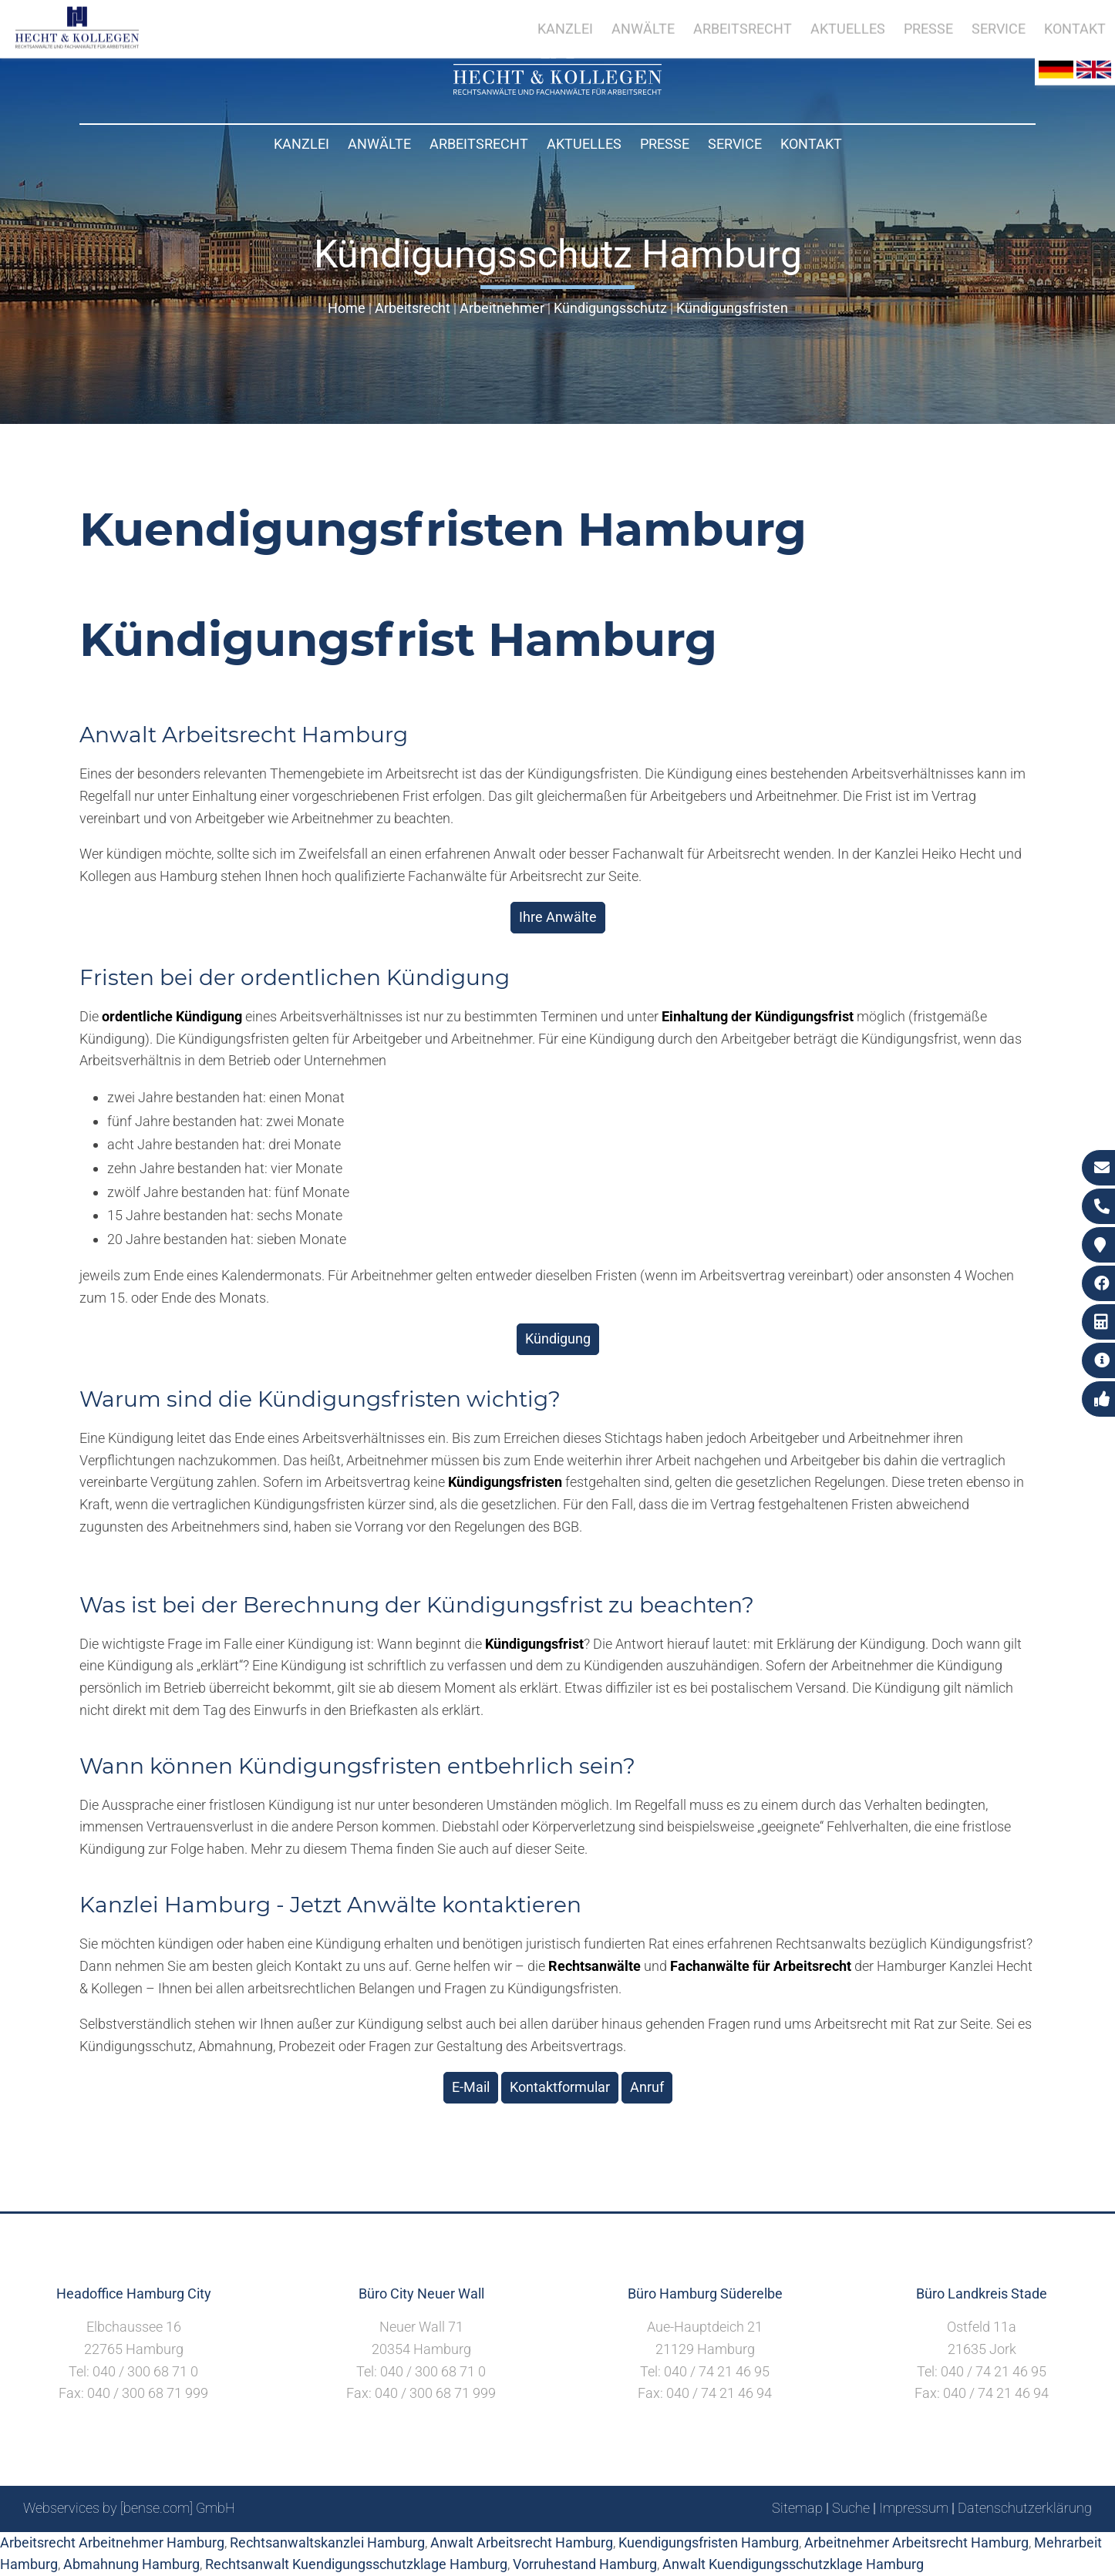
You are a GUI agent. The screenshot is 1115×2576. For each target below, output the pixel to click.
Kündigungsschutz (610, 308)
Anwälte (379, 144)
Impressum (913, 2508)
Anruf (647, 2087)
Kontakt (811, 144)
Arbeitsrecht (478, 144)
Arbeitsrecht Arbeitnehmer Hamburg (112, 2542)
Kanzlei (301, 144)
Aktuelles (584, 144)
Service (735, 144)
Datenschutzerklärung (1025, 2508)
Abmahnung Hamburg (131, 2564)
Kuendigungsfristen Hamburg (708, 2542)
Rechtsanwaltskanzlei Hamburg (327, 2542)
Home (346, 308)
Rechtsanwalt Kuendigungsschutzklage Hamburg (356, 2564)
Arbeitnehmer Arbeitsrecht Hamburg (916, 2542)
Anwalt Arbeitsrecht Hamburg (521, 2542)
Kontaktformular (560, 2087)
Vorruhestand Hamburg (585, 2564)
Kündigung (558, 1338)
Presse (664, 144)
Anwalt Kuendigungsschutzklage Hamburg (793, 2564)
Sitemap (797, 2508)
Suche (851, 2508)
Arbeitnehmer (502, 308)
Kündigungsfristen (732, 308)
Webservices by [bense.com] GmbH (129, 2508)
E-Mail (471, 2087)
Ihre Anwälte (558, 917)
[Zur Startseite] (557, 90)
